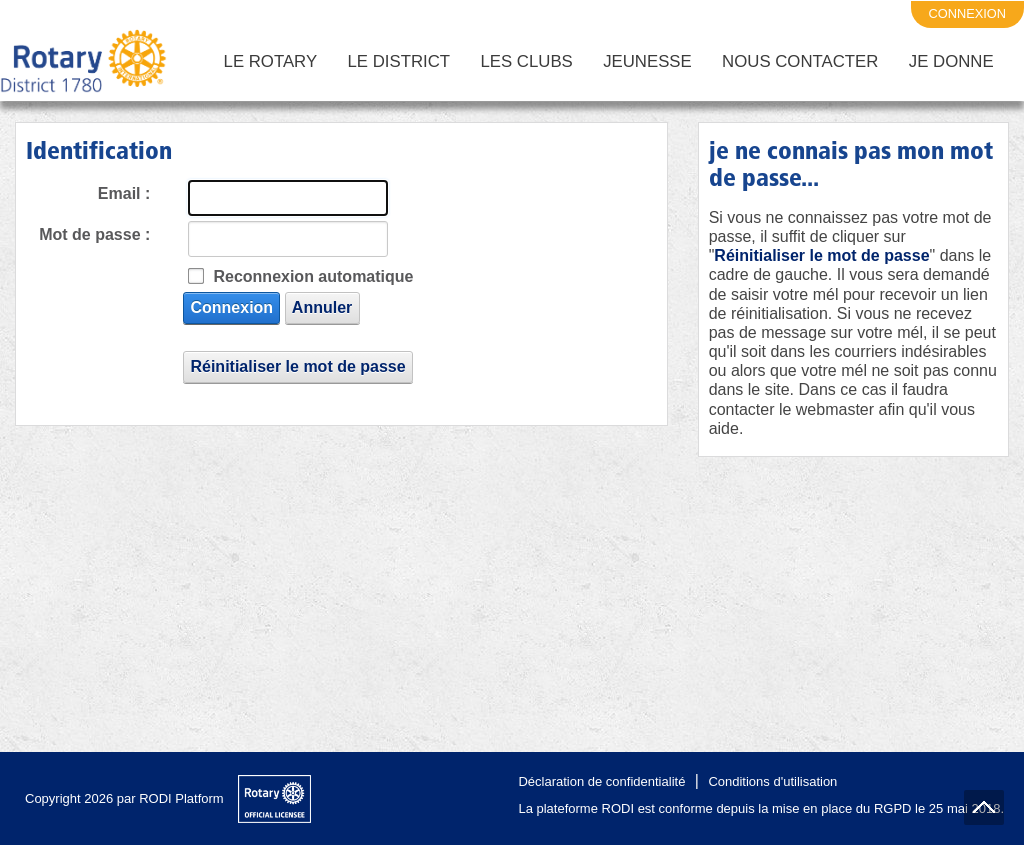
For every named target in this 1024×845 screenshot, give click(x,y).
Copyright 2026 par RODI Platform (124, 798)
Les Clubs (526, 61)
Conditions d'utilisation (772, 781)
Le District (399, 61)
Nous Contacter (800, 61)
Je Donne (951, 61)
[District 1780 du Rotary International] (83, 62)
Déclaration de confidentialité (601, 781)
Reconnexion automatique (313, 276)
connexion (968, 13)
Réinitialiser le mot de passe (297, 366)
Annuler (322, 307)
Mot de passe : (94, 234)
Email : (124, 193)
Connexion (231, 307)
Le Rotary (271, 61)
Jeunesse (647, 61)
